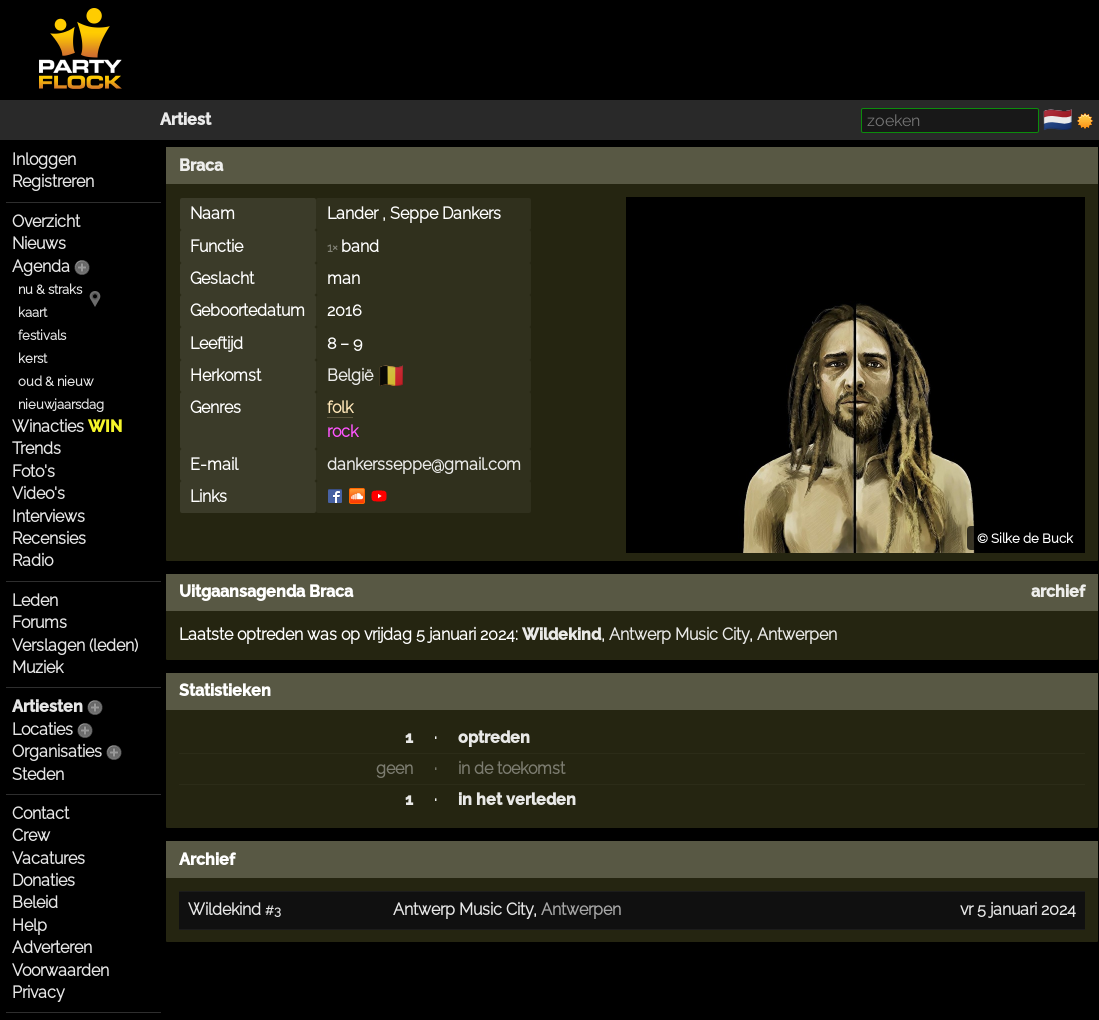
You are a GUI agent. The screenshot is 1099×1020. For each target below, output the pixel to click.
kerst (32, 358)
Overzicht (46, 221)
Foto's (33, 471)
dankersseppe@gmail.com (424, 464)
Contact (40, 813)
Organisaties (57, 751)
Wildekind (561, 634)
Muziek (37, 667)
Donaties (43, 880)
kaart (32, 312)
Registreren (53, 181)
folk (340, 407)
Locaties (42, 729)
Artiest (185, 119)
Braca (201, 165)
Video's (38, 493)
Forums (39, 622)
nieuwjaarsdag (61, 404)
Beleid (35, 902)
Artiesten (47, 706)
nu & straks (50, 289)
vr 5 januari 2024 (1018, 909)
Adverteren (52, 947)
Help (29, 925)
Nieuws (39, 243)
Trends (36, 448)
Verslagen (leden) (75, 645)
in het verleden (517, 799)
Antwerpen (797, 634)
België (350, 375)
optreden (494, 737)
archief (1058, 591)
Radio (32, 560)
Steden (38, 774)
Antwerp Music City (679, 634)
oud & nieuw (55, 381)
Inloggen (44, 159)
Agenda (41, 266)
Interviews (48, 516)
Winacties (67, 426)
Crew (31, 835)
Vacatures (48, 858)
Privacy (38, 992)
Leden (35, 600)
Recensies (49, 538)
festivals (42, 335)
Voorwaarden (60, 970)
